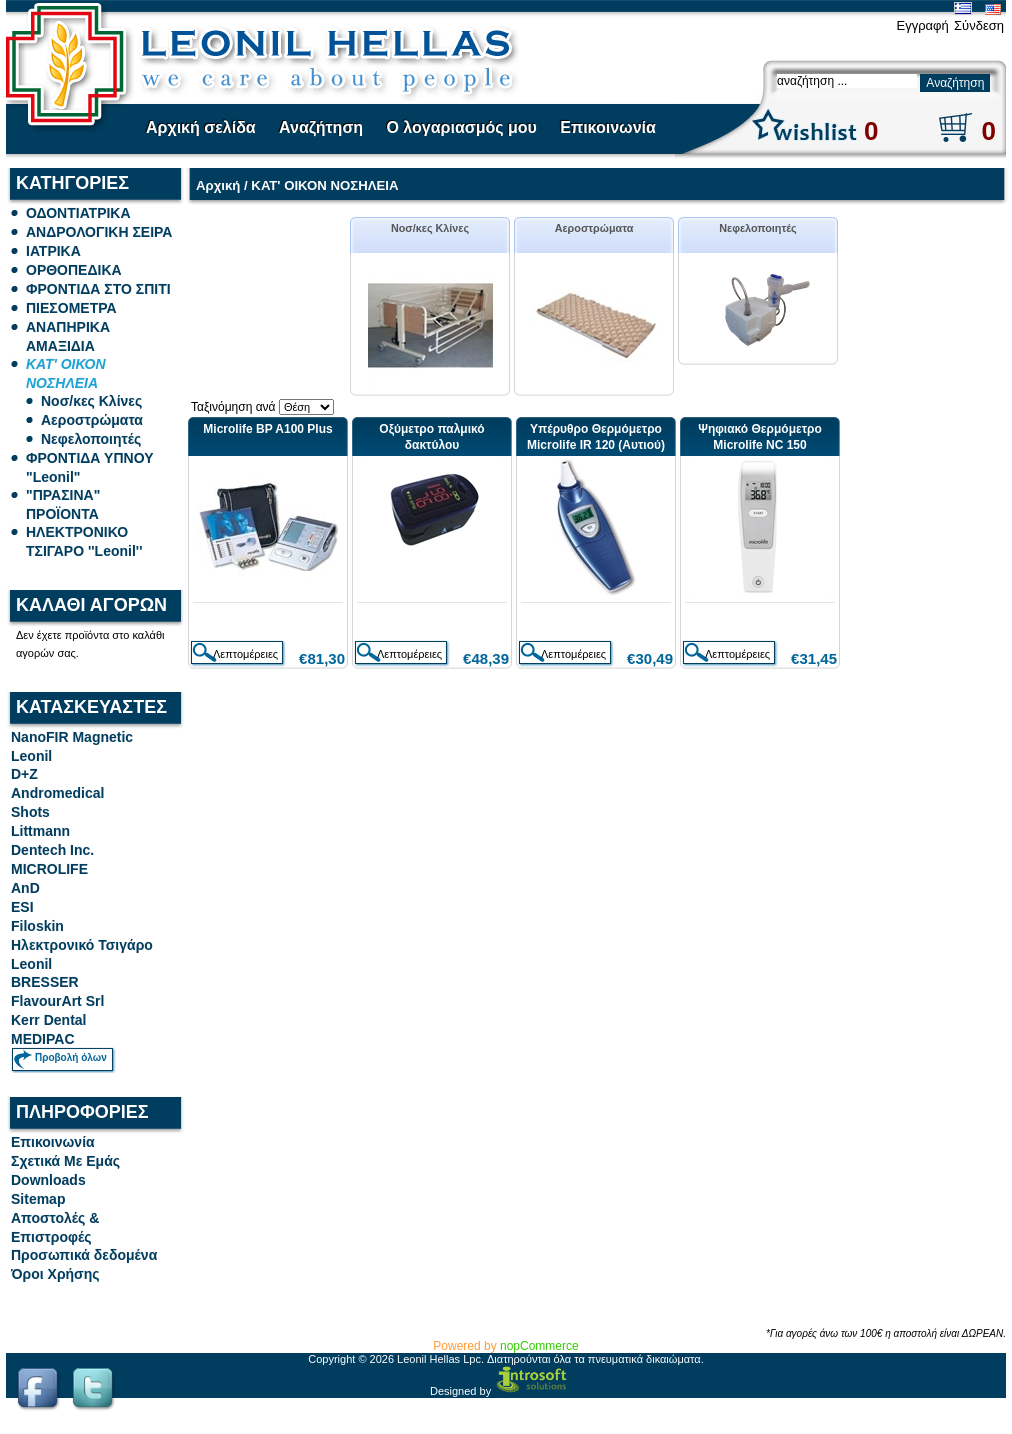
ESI (22, 907)
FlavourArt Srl (57, 1001)
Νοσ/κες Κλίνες (91, 401)
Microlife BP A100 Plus (267, 429)
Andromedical (57, 793)
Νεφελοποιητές (91, 439)
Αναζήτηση (321, 127)
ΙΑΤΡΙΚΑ (53, 251)
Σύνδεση (979, 25)
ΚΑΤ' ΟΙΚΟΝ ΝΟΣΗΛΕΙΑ (324, 185)
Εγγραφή (922, 25)
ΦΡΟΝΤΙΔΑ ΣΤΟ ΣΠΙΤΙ (98, 289)
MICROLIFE (49, 869)
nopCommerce (539, 1346)
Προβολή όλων (71, 1057)
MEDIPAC (43, 1039)
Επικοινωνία (608, 127)
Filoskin (37, 926)
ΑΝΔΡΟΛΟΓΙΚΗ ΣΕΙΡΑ (99, 232)
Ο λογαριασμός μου (461, 127)
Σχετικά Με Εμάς (65, 1161)
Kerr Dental (48, 1020)
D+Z (24, 774)
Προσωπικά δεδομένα (84, 1255)
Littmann (40, 831)
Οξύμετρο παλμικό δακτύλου (431, 437)
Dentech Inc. (52, 850)
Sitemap (38, 1199)
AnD (25, 888)
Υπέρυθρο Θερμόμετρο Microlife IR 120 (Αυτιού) (596, 437)
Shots (30, 812)
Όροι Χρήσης (55, 1274)
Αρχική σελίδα (201, 127)
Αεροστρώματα (92, 420)
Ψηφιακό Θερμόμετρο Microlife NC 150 (760, 437)
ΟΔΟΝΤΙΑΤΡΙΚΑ (78, 213)
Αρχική (218, 185)
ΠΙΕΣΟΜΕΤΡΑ (71, 308)
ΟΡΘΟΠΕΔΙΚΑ (74, 270)
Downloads (48, 1180)
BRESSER (45, 982)
